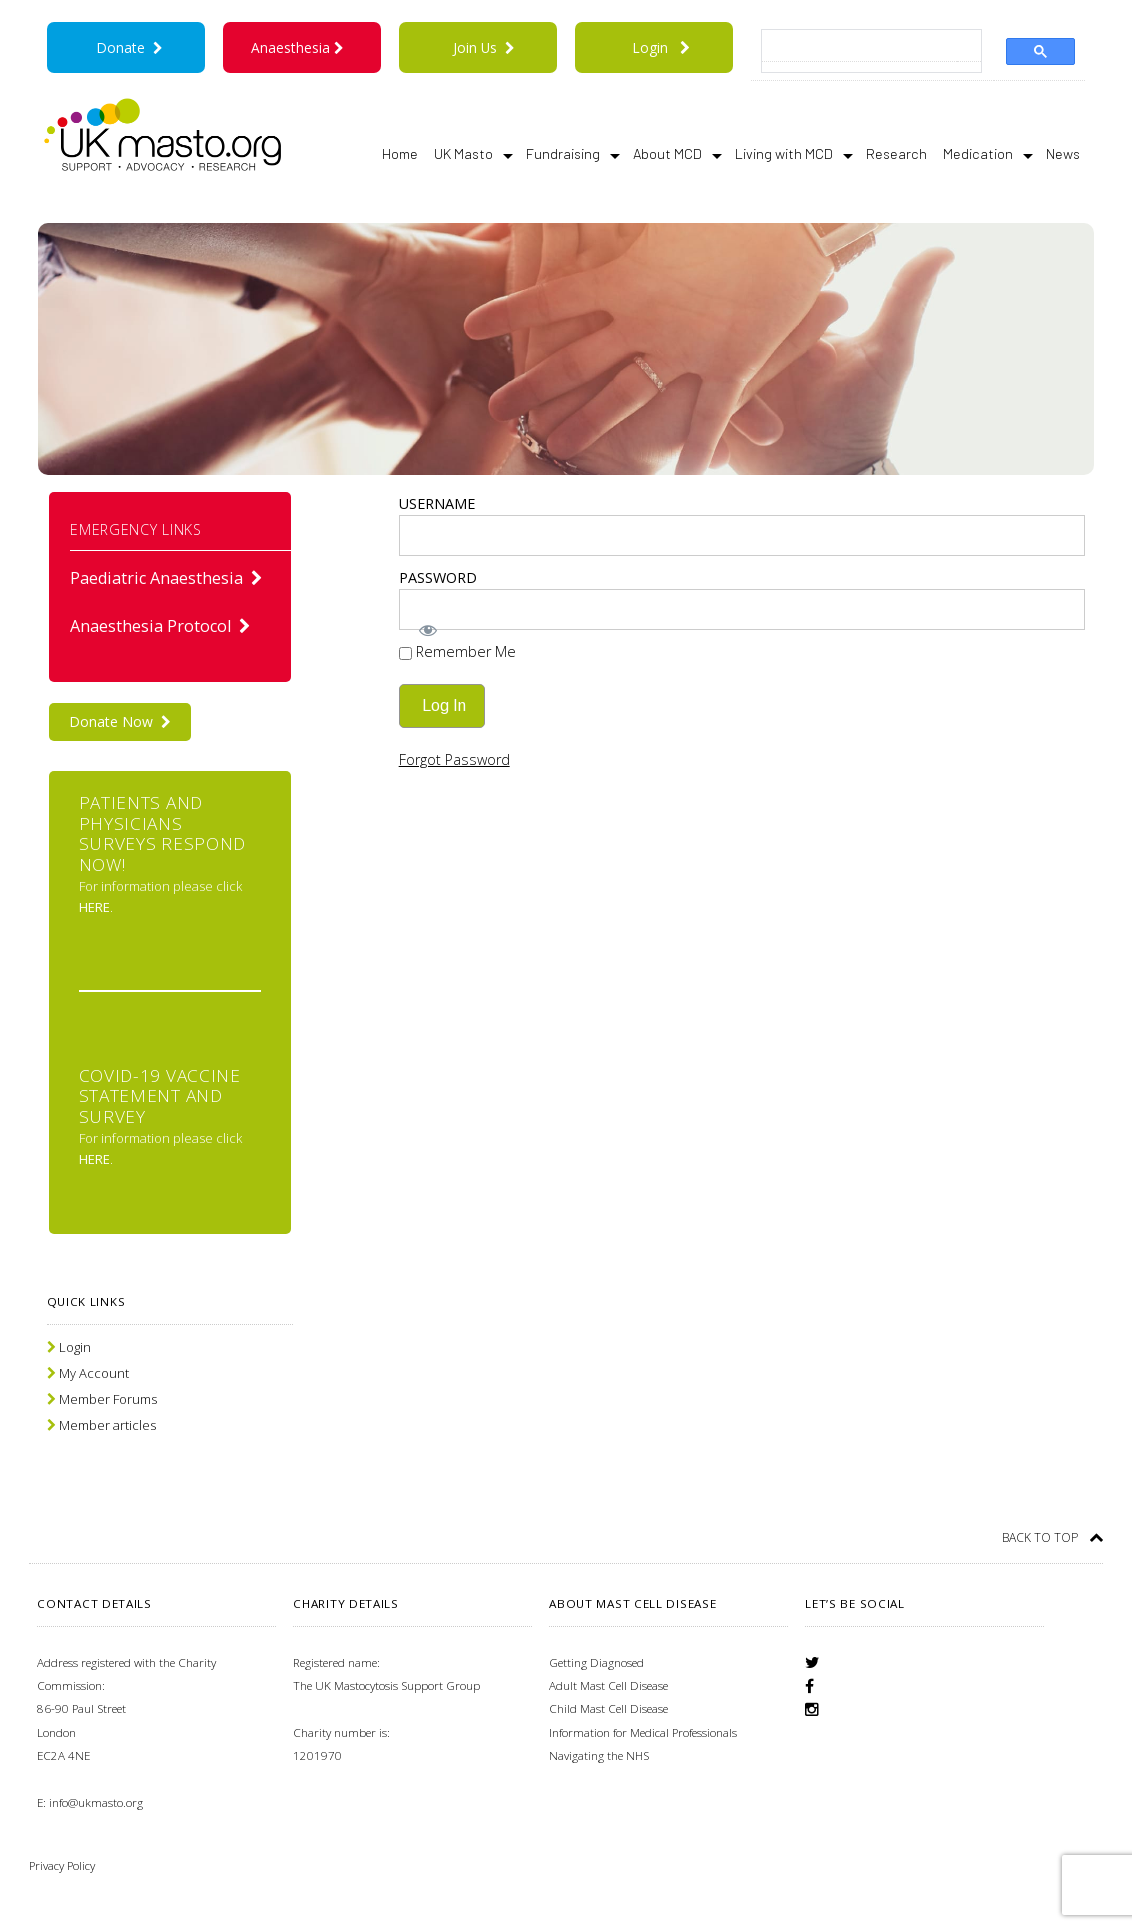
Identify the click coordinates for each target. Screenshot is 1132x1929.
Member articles (107, 1425)
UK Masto (473, 154)
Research (896, 153)
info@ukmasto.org (96, 1802)
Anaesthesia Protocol (160, 626)
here (94, 907)
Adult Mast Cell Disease (608, 1685)
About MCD (677, 154)
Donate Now (120, 721)
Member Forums (108, 1399)
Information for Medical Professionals (643, 1732)
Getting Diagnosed (596, 1662)
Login (650, 47)
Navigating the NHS (599, 1755)
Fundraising (573, 154)
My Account (94, 1373)
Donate (130, 47)
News (1063, 153)
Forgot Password (454, 759)
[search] (860, 47)
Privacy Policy (62, 1865)
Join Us (484, 47)
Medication (988, 154)
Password (438, 577)
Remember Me (457, 651)
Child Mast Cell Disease (608, 1708)
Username (437, 503)
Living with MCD (794, 154)
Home (400, 153)
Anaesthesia (301, 47)
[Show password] (742, 630)
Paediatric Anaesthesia (166, 578)
